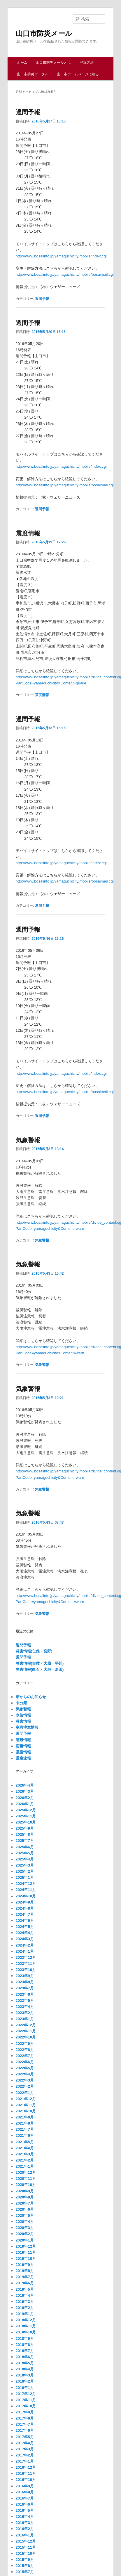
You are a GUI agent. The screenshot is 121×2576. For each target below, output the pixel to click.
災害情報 (23, 1721)
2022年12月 (26, 2025)
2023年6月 (25, 1994)
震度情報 (28, 533)
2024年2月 (25, 1945)
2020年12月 (26, 2172)
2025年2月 (25, 1871)
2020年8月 (25, 2197)
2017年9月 (25, 2412)
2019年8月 (25, 2271)
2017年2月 (25, 2455)
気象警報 (28, 1140)
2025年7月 (25, 1840)
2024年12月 (26, 1883)
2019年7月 (25, 2277)
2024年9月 (25, 1902)
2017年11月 (26, 2400)
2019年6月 (25, 2283)
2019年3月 (25, 2301)
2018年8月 (25, 2344)
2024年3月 (25, 1939)
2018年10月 (26, 2332)
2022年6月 (25, 2062)
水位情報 (23, 1715)
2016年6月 (25, 2504)
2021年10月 (26, 2111)
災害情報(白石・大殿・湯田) (40, 1669)
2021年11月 (26, 2105)
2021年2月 (25, 2160)
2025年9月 (25, 1828)
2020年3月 (25, 2227)
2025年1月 (25, 1877)
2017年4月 (25, 2443)
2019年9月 (25, 2264)
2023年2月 (25, 2013)
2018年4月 (25, 2369)
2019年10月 (26, 2258)
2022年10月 (26, 2037)
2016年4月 (25, 2516)
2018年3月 (25, 2375)
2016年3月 (25, 2522)
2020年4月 (25, 2221)
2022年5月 (25, 2068)
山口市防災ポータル (32, 74)
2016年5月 (25, 2510)
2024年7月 (25, 1914)
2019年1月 (25, 2314)
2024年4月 (25, 1933)
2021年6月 (25, 2135)
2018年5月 (25, 2363)
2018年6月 (25, 2357)
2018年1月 (25, 2387)
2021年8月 (25, 2123)
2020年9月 (25, 2191)
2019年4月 (25, 2295)
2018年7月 (25, 2351)
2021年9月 (25, 2117)
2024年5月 (25, 1926)
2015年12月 (26, 2541)
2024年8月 (25, 1908)
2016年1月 (25, 2535)
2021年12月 (26, 2099)
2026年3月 (25, 1791)
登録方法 (87, 63)
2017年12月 (26, 2394)
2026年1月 (25, 1804)
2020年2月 (25, 2234)
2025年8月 (25, 1834)
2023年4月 (25, 2006)
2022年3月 (25, 2080)
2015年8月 (25, 2565)
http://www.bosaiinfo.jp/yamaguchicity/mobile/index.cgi (61, 256)
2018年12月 (26, 2320)
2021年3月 (25, 2154)
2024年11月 (26, 1889)
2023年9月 (25, 1976)
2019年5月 (25, 2289)
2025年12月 (26, 1810)
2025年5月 (25, 1853)
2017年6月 (25, 2430)
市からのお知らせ (31, 1697)
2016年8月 (25, 2492)
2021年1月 (25, 2166)
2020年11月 (26, 2178)
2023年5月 (25, 2000)
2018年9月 (25, 2338)
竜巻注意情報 (27, 1727)
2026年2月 (25, 1798)
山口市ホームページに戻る (78, 74)
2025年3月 (25, 1865)
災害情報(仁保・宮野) (34, 1651)
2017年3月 (25, 2449)
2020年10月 (26, 2184)
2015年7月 (25, 2572)
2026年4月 (25, 1785)
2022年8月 (25, 2049)
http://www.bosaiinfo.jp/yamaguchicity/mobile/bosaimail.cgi (65, 274)
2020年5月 (25, 2215)
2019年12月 (26, 2246)
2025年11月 (26, 1816)
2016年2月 (25, 2529)
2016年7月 (25, 2498)
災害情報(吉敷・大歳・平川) (40, 1663)
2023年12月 (26, 1957)
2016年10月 (26, 2479)
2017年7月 (25, 2424)
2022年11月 (26, 2031)
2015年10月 (26, 2553)
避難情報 (23, 1740)
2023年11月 (26, 1963)
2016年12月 (26, 2467)
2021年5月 (25, 2142)
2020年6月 (25, 2209)
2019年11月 (26, 2252)
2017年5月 (25, 2437)
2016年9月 (25, 2486)
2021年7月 (25, 2129)
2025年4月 (25, 1859)
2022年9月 (25, 2043)
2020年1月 (25, 2240)
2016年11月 (26, 2473)
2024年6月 (25, 1920)
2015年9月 (25, 2559)
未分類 (21, 1703)
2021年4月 (25, 2148)
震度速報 (23, 1758)
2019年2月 (25, 2307)
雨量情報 (23, 1746)
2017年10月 (26, 2406)
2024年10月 (26, 1896)
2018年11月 (26, 2326)
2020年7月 (25, 2203)
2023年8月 (25, 1982)
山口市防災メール (44, 33)
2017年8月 (25, 2418)
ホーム (22, 63)
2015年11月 (26, 2547)
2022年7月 (25, 2056)
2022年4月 (25, 2074)
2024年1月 (25, 1951)
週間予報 (28, 112)
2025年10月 (26, 1822)
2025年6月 (25, 1847)
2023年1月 (25, 2019)
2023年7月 (25, 1988)
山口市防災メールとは (53, 63)
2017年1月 (25, 2461)
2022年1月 (25, 2093)
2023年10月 (26, 1969)
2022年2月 (25, 2086)
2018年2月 (25, 2381)
